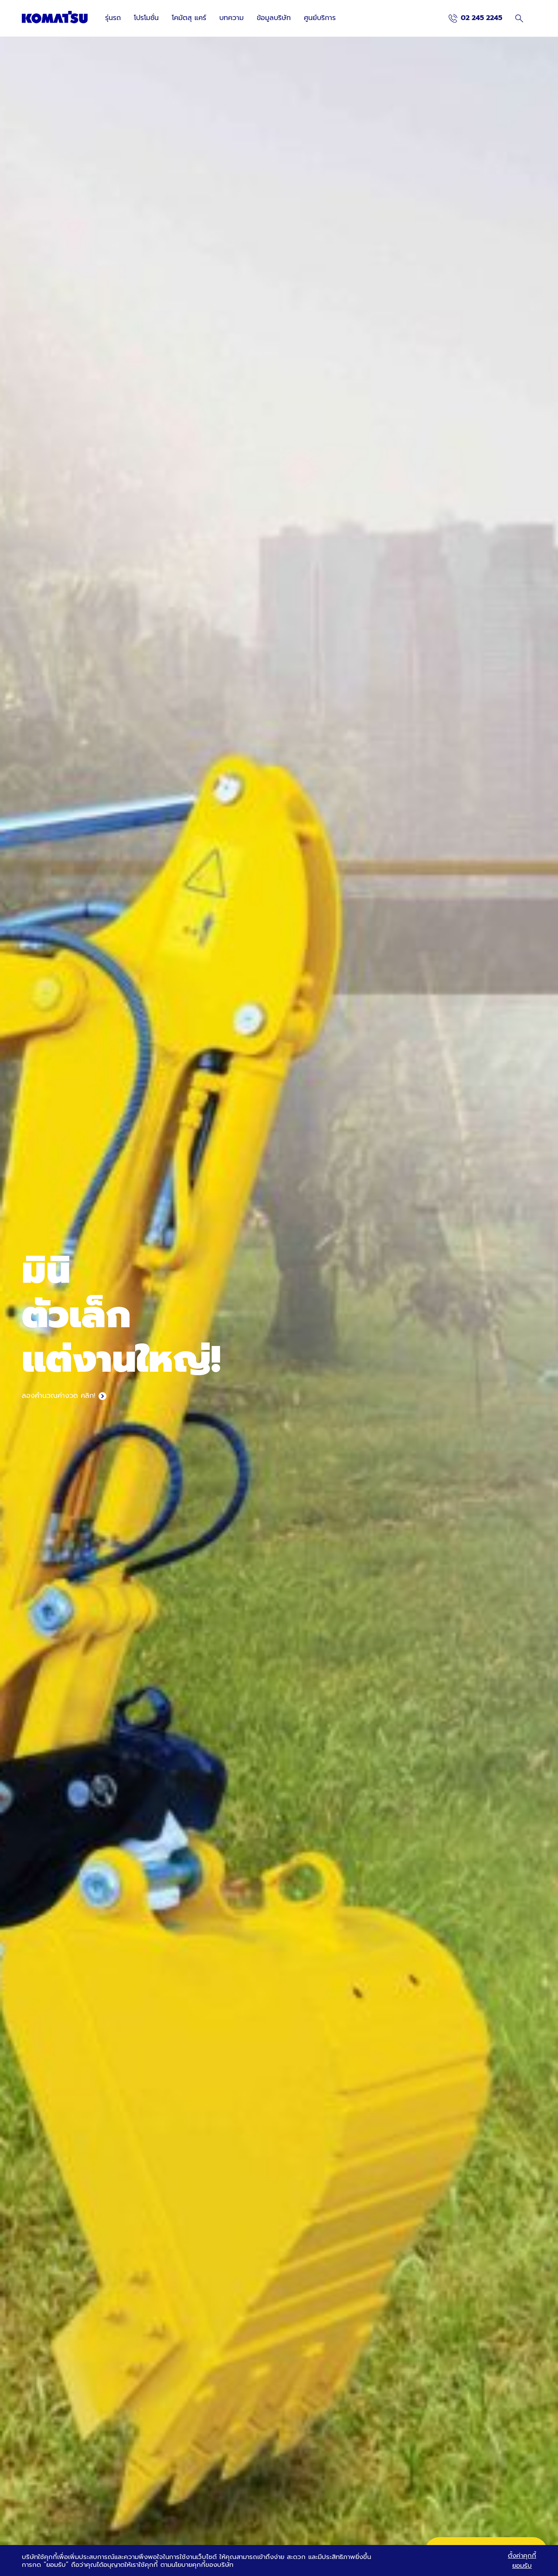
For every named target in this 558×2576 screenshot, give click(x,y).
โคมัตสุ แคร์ (189, 18)
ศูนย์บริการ (320, 18)
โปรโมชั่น (146, 18)
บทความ (231, 18)
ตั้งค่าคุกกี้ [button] (522, 2555)
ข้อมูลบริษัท (274, 18)
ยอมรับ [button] (522, 2565)
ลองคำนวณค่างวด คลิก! (58, 1395)
